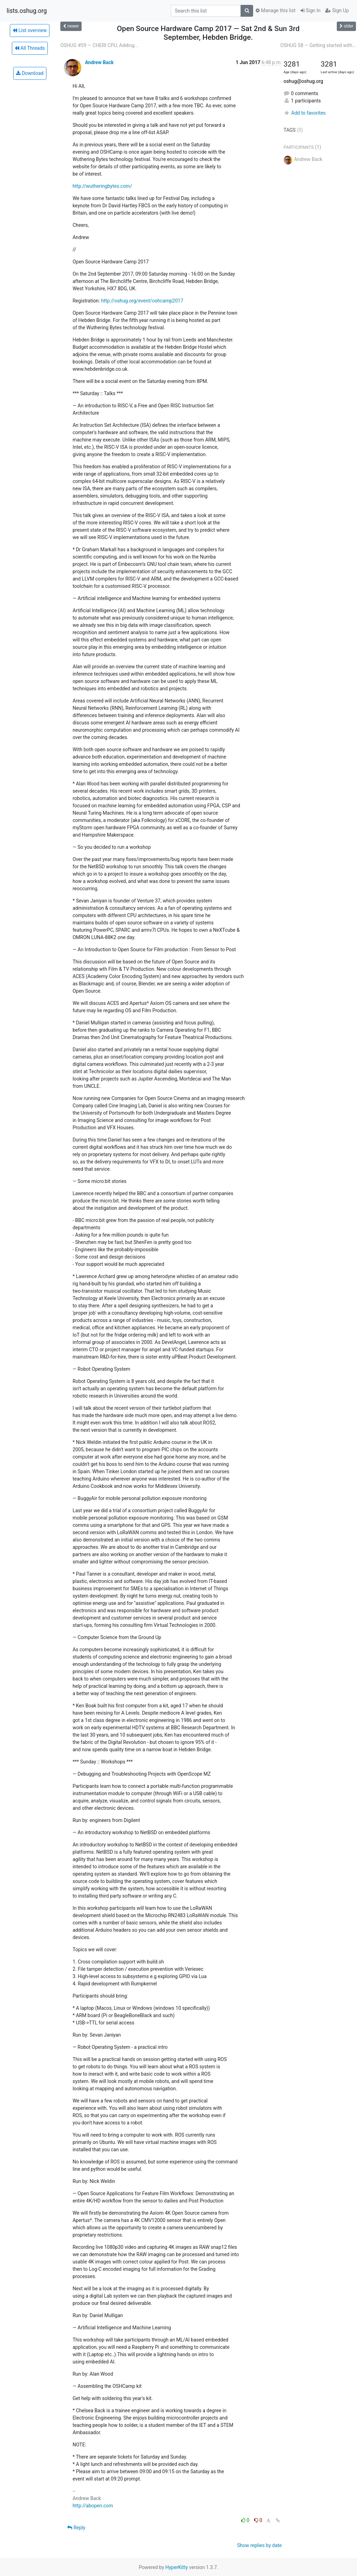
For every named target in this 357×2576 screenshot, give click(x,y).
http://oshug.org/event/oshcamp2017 (142, 300)
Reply (76, 2527)
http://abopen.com (93, 2505)
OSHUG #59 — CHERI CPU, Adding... (99, 45)
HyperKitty (176, 2567)
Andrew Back (99, 62)
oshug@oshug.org (303, 81)
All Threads (30, 48)
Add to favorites (304, 113)
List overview (30, 30)
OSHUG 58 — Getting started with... (318, 45)
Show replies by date (259, 2545)
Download (30, 73)
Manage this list (275, 10)
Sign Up (337, 10)
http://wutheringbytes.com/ (102, 186)
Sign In (311, 10)
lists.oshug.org (27, 10)
